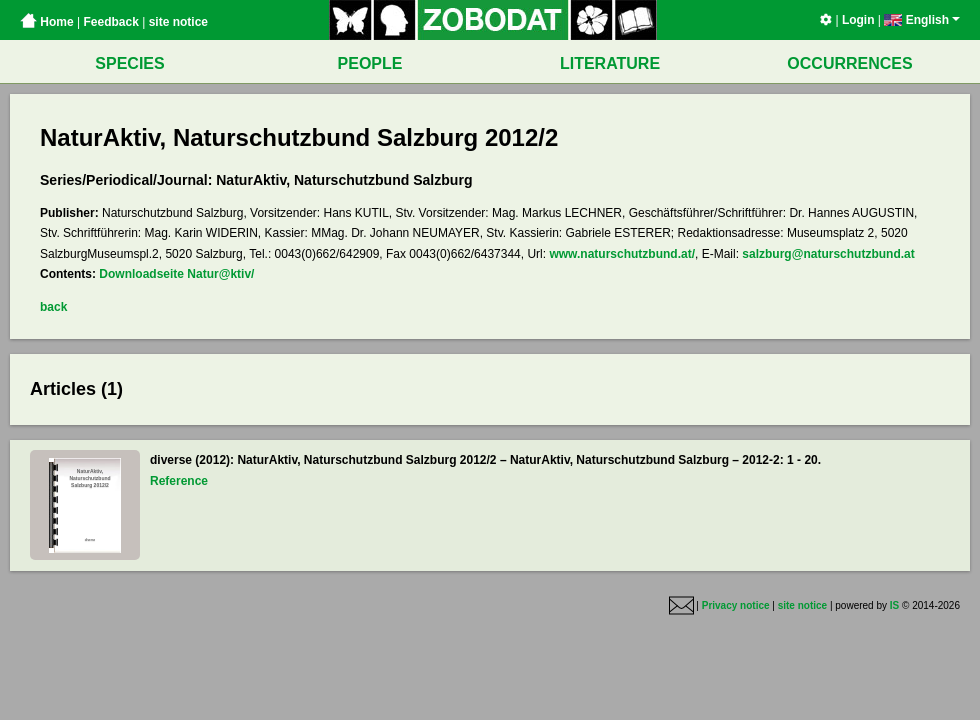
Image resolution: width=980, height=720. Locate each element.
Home (47, 22)
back (53, 307)
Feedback (110, 22)
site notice (178, 22)
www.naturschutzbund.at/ (622, 254)
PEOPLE (370, 63)
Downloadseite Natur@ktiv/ (176, 274)
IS (894, 605)
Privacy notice (736, 605)
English (922, 20)
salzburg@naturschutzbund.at (828, 254)
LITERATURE (610, 63)
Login (858, 20)
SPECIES (129, 63)
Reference (179, 481)
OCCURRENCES (849, 63)
